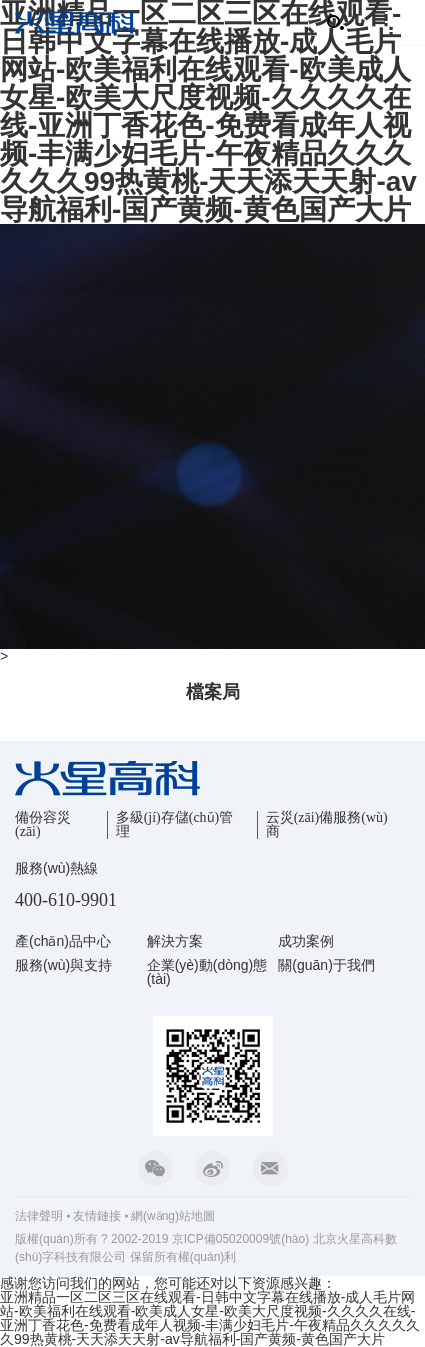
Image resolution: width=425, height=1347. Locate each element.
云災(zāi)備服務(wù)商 (327, 825)
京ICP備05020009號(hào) (240, 1239)
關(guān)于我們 (326, 965)
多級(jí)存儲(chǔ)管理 (175, 825)
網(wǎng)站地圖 (173, 1216)
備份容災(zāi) (43, 825)
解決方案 (175, 941)
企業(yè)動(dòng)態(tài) (207, 972)
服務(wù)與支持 (63, 965)
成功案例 (306, 941)
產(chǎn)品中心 (63, 941)
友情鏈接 (97, 1216)
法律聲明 (39, 1216)
